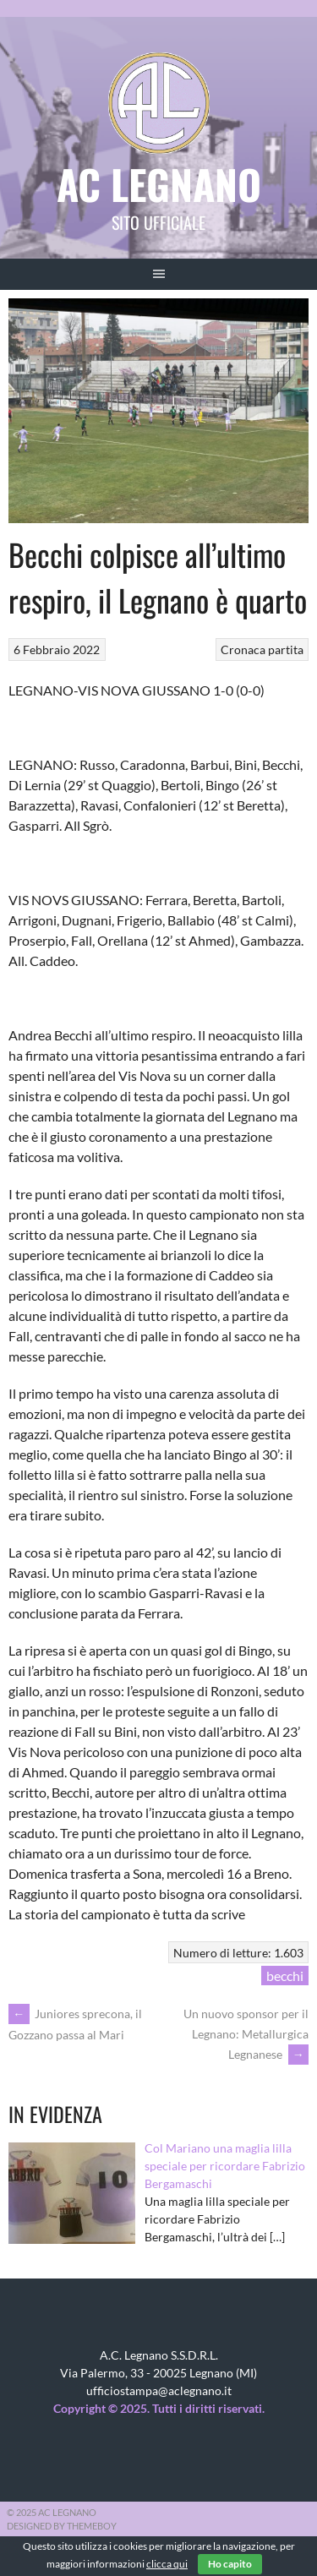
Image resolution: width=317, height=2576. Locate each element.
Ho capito (230, 2563)
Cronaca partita (262, 649)
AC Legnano (159, 184)
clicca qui (167, 2563)
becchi (284, 1975)
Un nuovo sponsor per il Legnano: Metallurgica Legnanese (246, 2033)
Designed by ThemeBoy (62, 2525)
